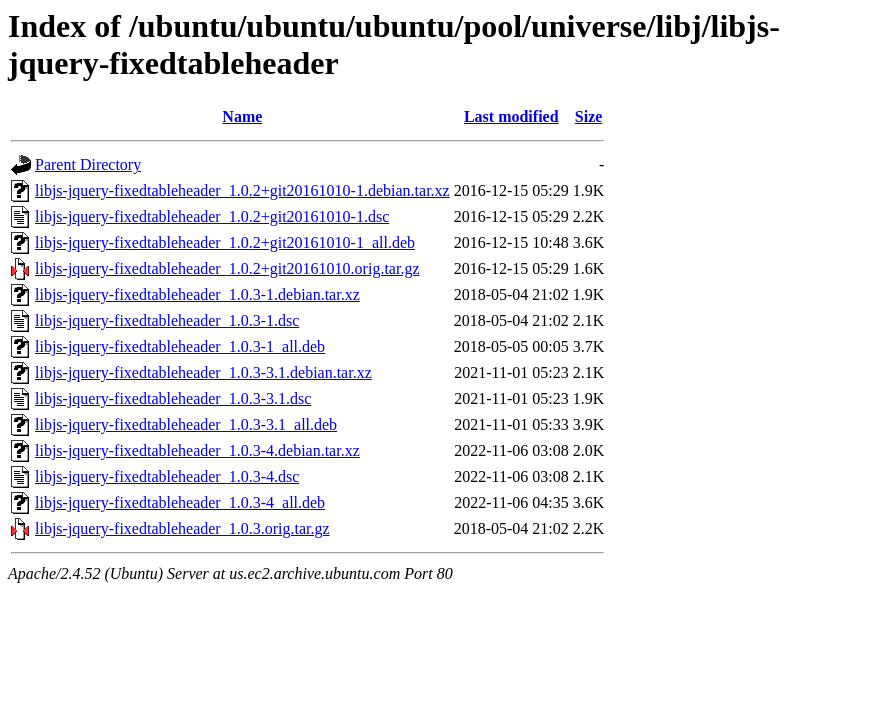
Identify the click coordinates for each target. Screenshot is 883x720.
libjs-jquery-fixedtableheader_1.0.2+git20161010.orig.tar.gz (227, 268)
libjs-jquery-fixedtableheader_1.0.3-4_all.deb (180, 502)
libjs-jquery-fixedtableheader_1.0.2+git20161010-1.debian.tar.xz (242, 190)
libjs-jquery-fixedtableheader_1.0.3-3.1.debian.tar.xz (203, 372)
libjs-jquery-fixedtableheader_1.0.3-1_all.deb (180, 346)
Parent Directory (88, 164)
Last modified (511, 116)
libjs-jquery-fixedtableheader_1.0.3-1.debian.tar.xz (197, 294)
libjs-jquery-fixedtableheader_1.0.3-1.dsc (167, 320)
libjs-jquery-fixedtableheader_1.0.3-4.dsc (167, 476)
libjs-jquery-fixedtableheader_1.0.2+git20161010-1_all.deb (225, 242)
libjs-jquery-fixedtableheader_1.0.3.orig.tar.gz (182, 528)
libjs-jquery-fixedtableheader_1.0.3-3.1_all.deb (186, 424)
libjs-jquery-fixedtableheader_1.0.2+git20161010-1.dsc (212, 216)
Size (589, 116)
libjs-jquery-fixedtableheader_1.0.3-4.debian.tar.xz (197, 450)
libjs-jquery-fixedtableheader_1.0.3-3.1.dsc (173, 398)
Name (242, 116)
